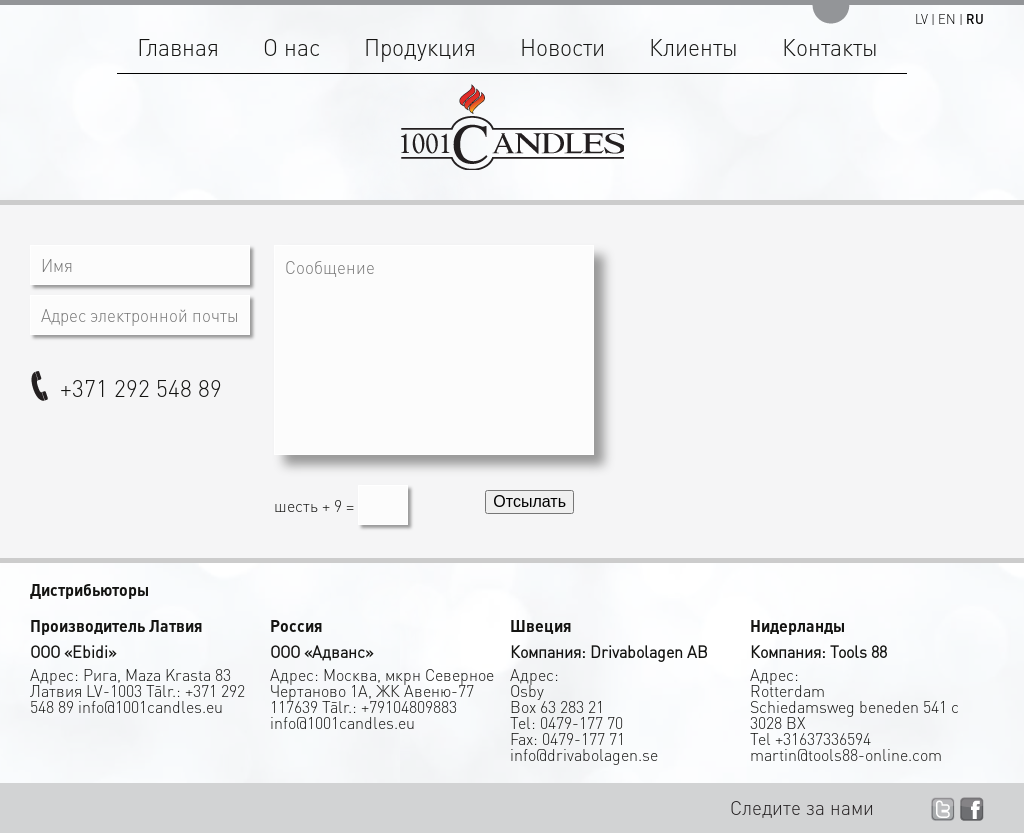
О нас (291, 46)
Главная (178, 46)
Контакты (830, 46)
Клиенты (693, 46)
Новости (562, 46)
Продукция (420, 46)
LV (921, 18)
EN (947, 18)
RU (975, 18)
